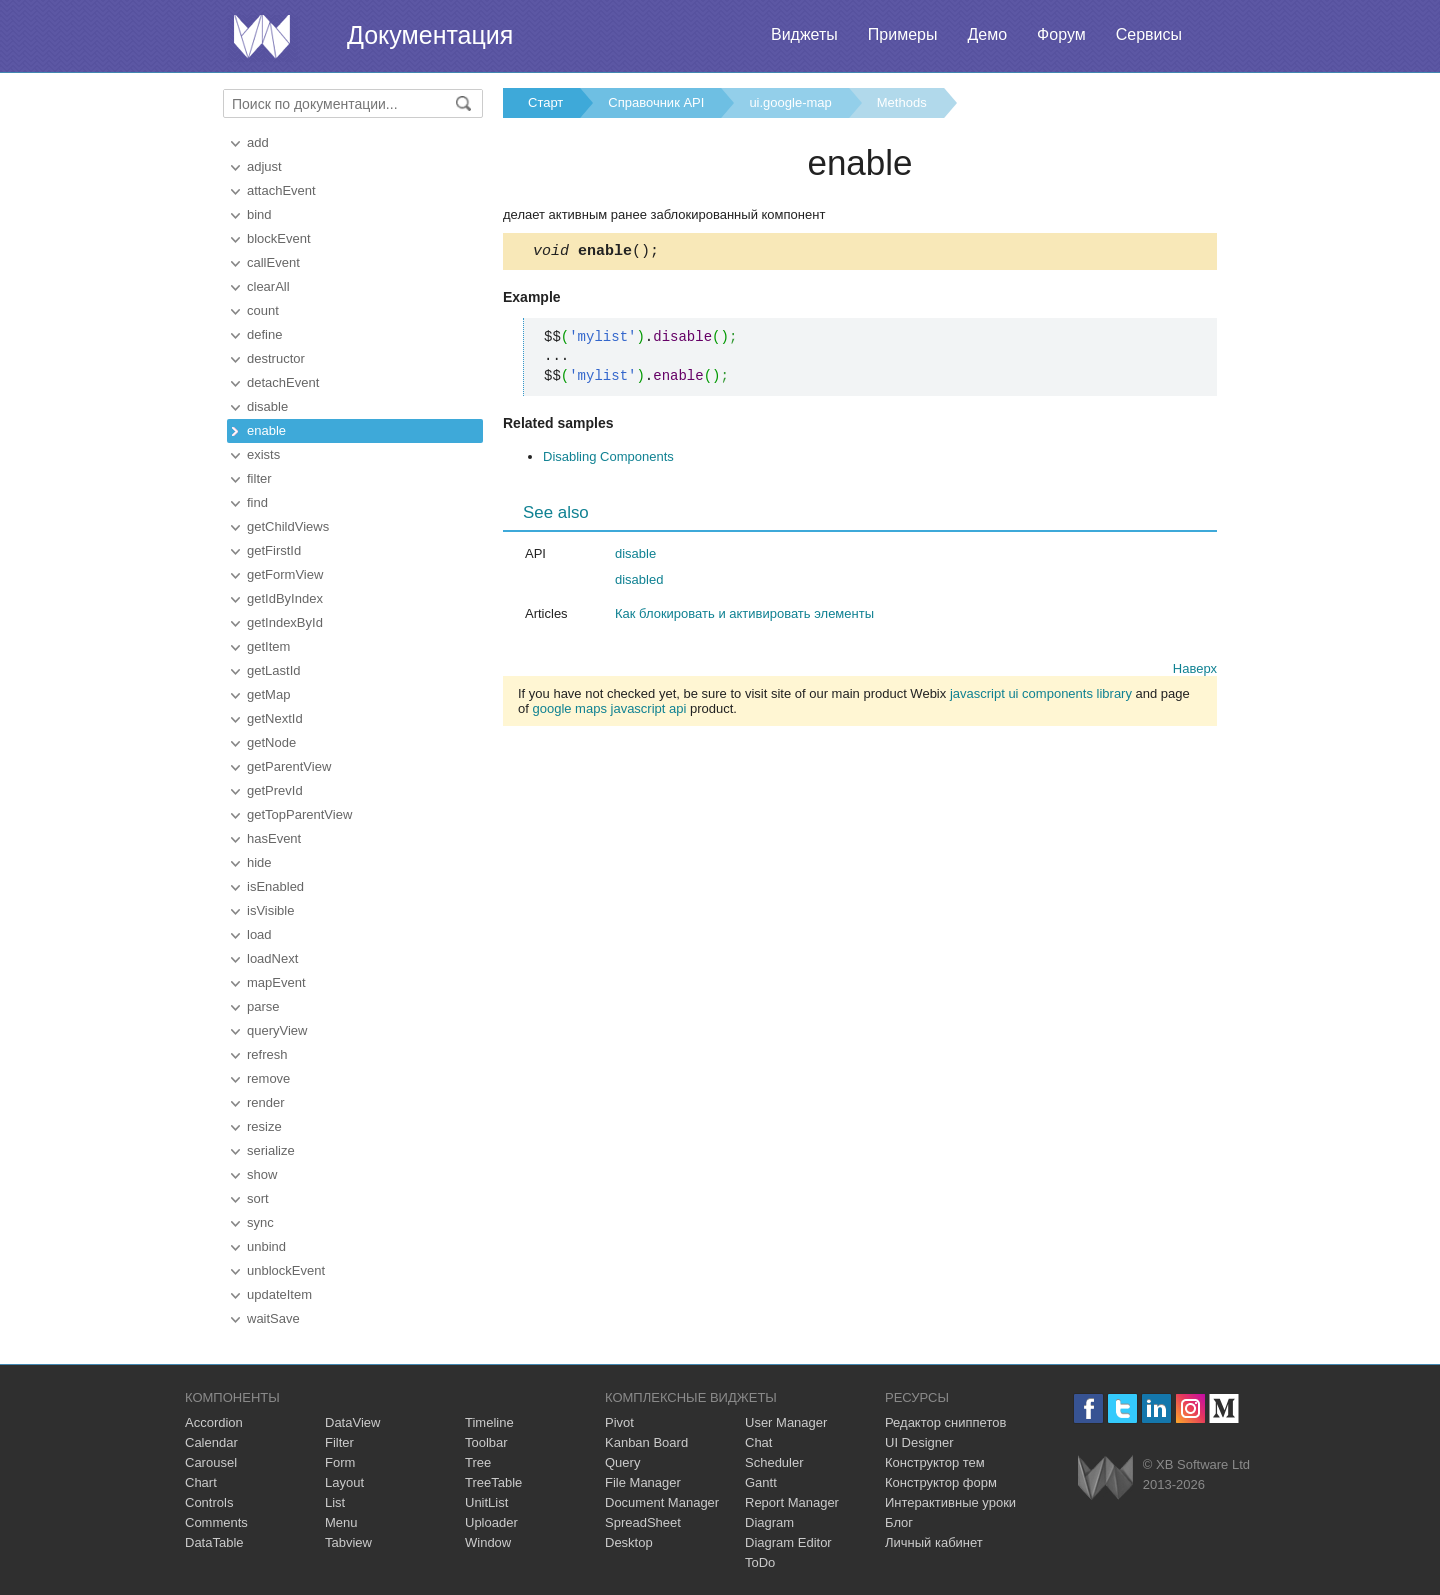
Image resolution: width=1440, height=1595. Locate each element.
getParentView (289, 766)
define (264, 334)
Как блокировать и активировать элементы (744, 616)
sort (258, 1198)
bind (259, 214)
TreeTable (493, 1482)
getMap (268, 694)
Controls (209, 1502)
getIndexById (285, 622)
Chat (758, 1442)
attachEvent (281, 190)
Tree (478, 1462)
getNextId (275, 718)
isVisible (270, 910)
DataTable (214, 1542)
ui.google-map (790, 102)
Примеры (903, 34)
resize (264, 1126)
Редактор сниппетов (945, 1422)
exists (263, 454)
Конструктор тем (935, 1462)
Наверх (1195, 671)
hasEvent (274, 838)
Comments (216, 1522)
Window (488, 1542)
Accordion (214, 1422)
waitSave (273, 1318)
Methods (902, 102)
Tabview (348, 1542)
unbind (266, 1246)
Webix (1105, 1477)
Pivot (619, 1422)
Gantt (761, 1482)
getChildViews (288, 526)
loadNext (272, 958)
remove (268, 1078)
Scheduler (774, 1462)
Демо (987, 34)
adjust (264, 166)
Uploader (491, 1522)
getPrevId (275, 790)
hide (259, 862)
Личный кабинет (934, 1542)
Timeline (489, 1422)
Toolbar (486, 1442)
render (266, 1102)
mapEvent (276, 982)
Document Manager (662, 1502)
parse (263, 1006)
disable (267, 406)
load (259, 934)
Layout (344, 1482)
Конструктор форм (941, 1482)
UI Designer (919, 1442)
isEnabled (275, 886)
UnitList (486, 1502)
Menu (341, 1522)
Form (340, 1462)
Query (622, 1462)
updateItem (279, 1294)
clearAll (268, 286)
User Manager (786, 1422)
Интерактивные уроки (950, 1502)
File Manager (643, 1482)
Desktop (629, 1542)
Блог (899, 1522)
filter (259, 478)
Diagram (769, 1522)
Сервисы (1149, 34)
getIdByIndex (285, 598)
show (262, 1174)
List (335, 1502)
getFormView (285, 574)
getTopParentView (299, 814)
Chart (201, 1482)
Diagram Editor (788, 1542)
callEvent (273, 262)
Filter (339, 1442)
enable (266, 430)
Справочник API (656, 102)
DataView (352, 1422)
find (257, 502)
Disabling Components (608, 459)
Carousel (211, 1462)
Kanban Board (646, 1442)
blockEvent (279, 238)
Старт (545, 102)
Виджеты (804, 34)
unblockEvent (286, 1270)
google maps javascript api (609, 711)
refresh (267, 1054)
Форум (1061, 34)
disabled (639, 582)
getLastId (274, 670)
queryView (277, 1030)
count (263, 310)
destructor (276, 358)
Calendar (211, 1442)
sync (260, 1222)
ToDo (760, 1562)
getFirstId (274, 550)
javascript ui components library (1041, 696)
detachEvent (283, 382)
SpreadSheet (643, 1522)
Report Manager (792, 1502)
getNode (271, 742)
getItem (268, 646)
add (258, 142)
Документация (430, 35)
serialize (271, 1150)
